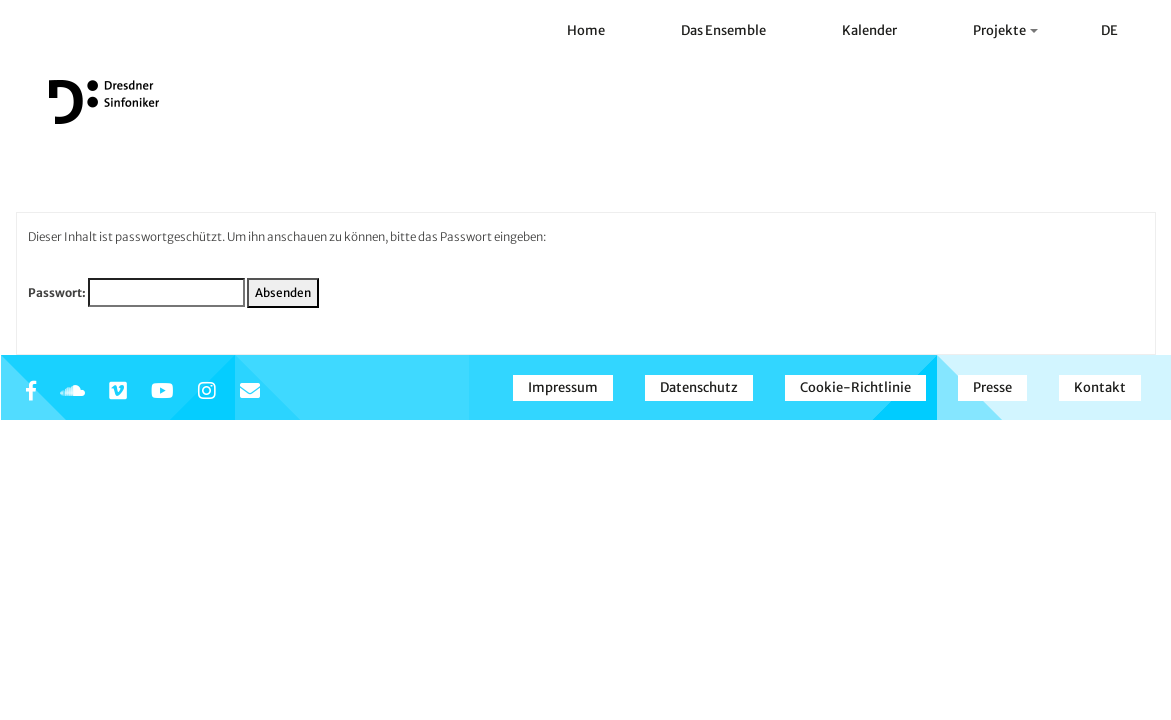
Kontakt (1100, 387)
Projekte (1005, 30)
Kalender (869, 30)
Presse (992, 387)
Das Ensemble (723, 30)
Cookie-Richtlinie (855, 387)
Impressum (563, 387)
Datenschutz (699, 387)
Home (586, 30)
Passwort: (136, 292)
